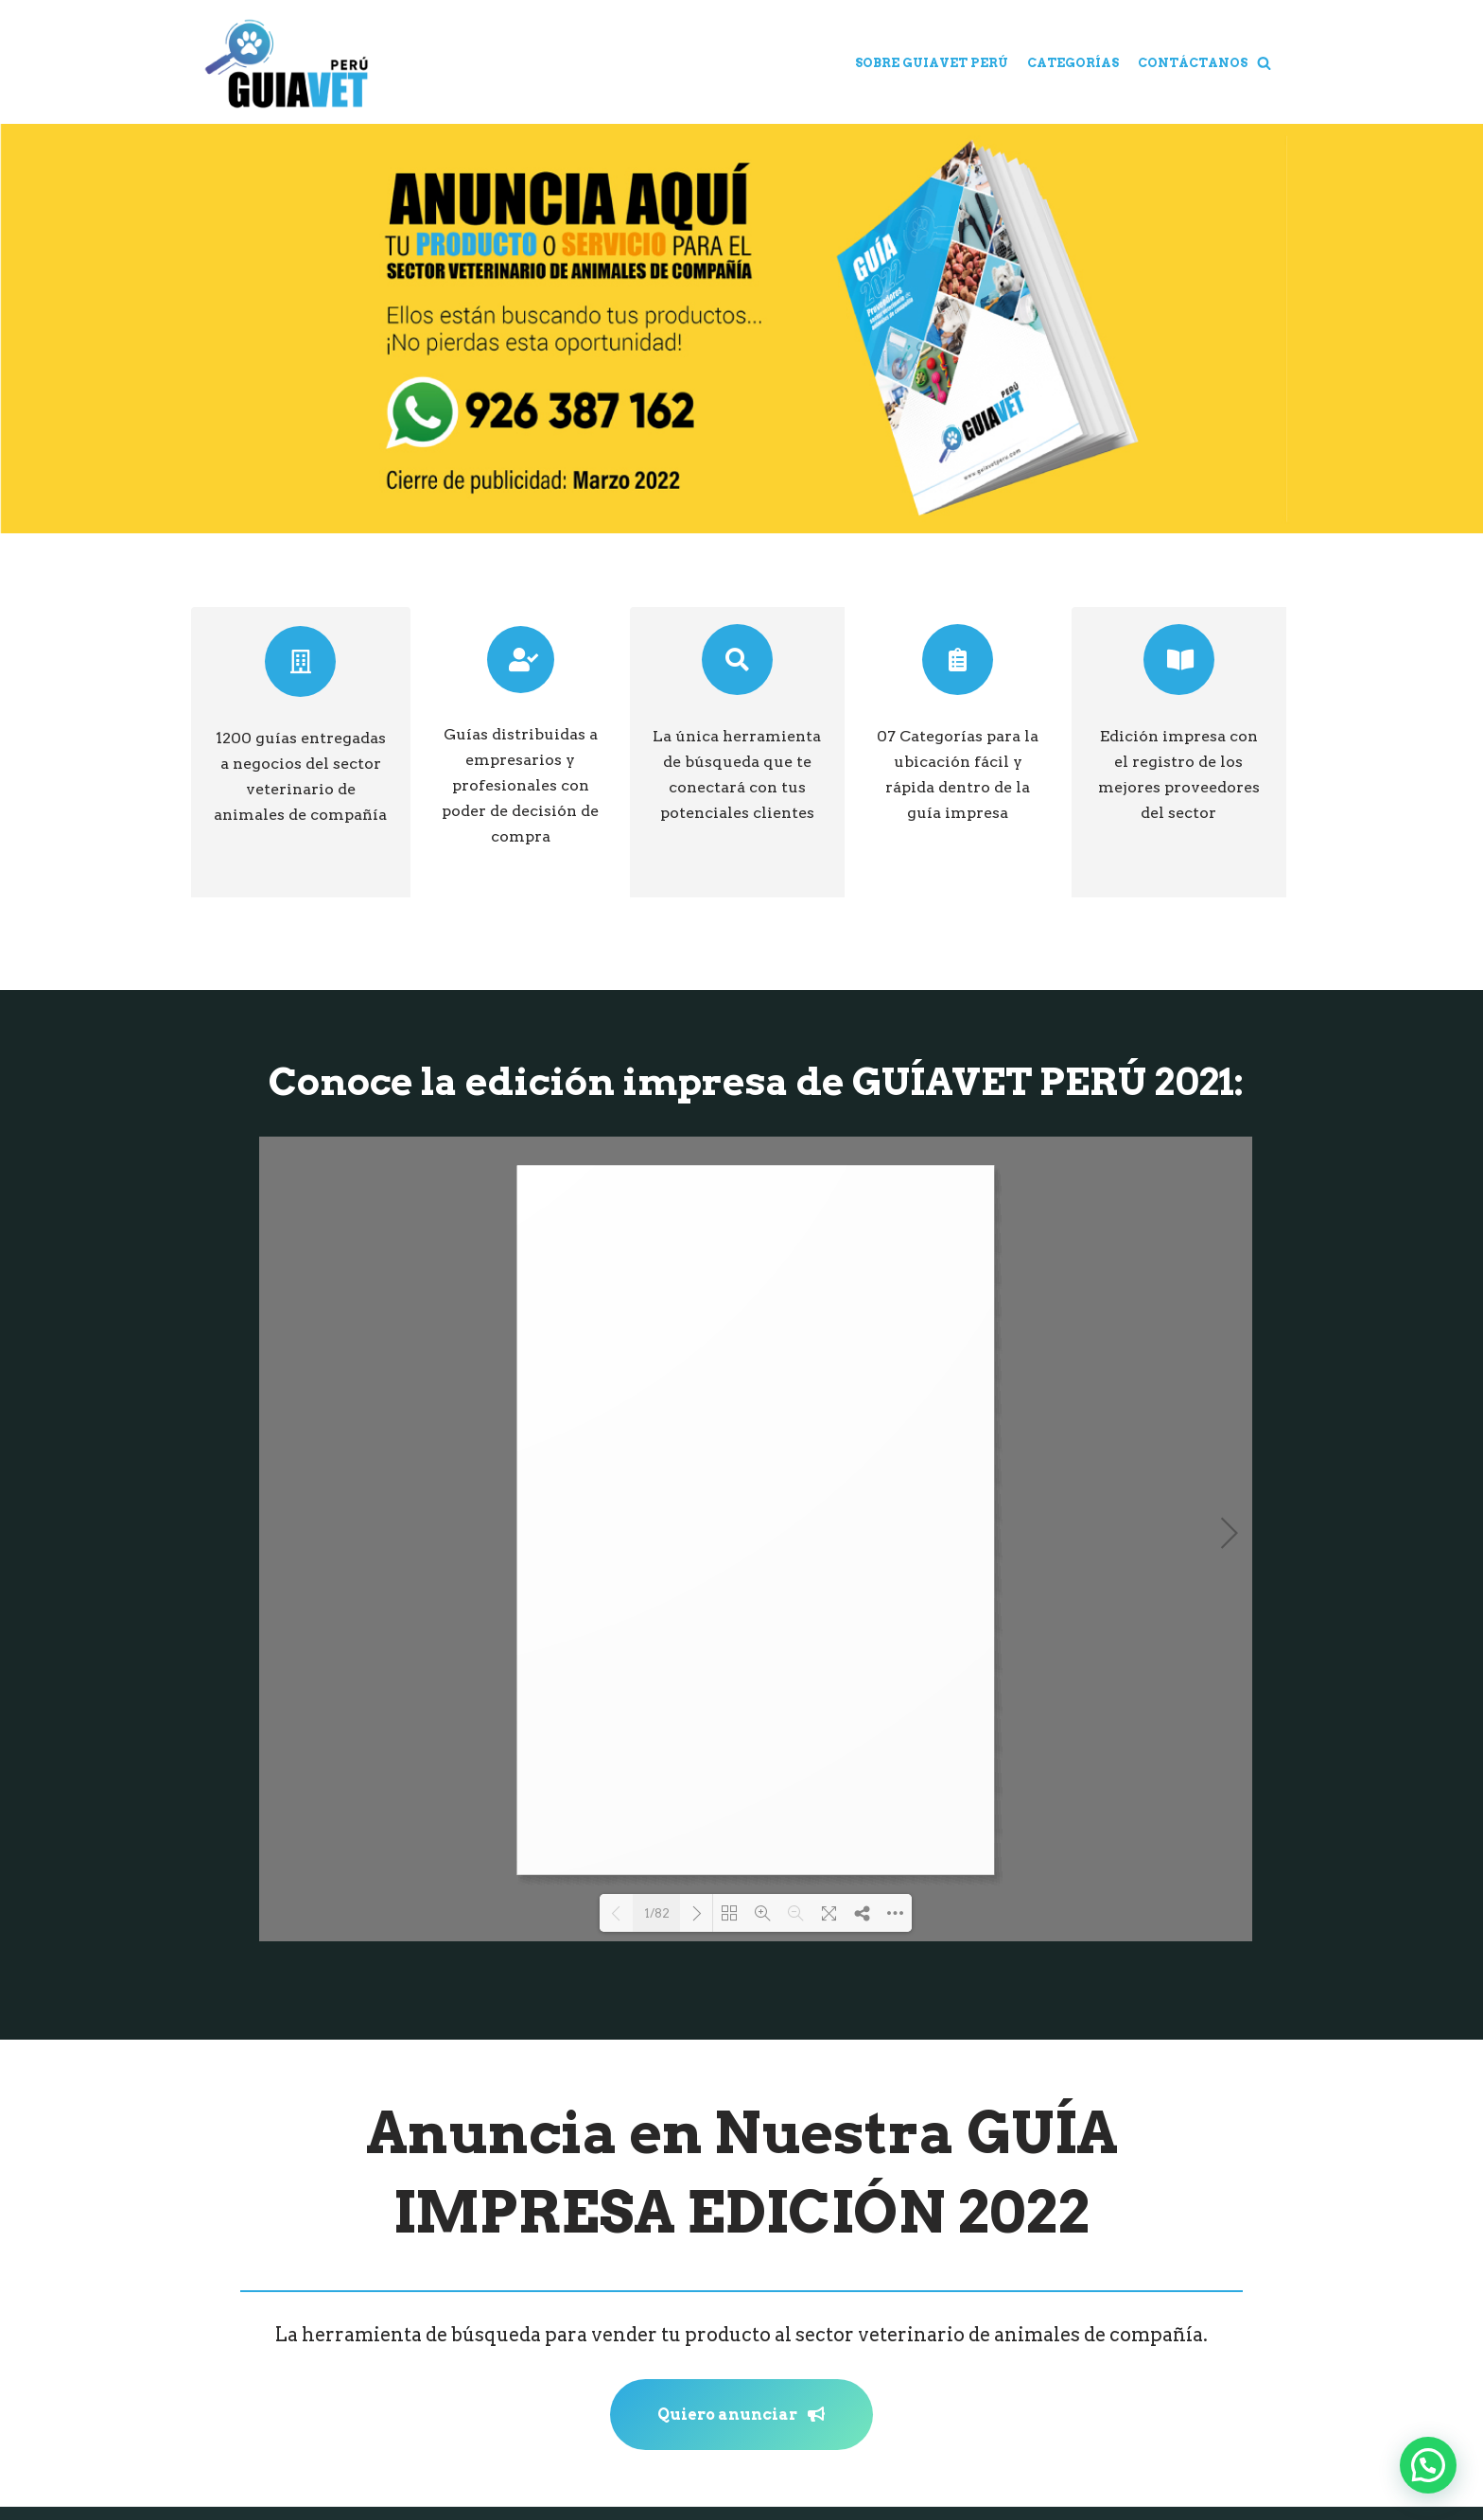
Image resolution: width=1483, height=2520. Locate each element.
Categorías (1073, 63)
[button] (1264, 63)
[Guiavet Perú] (285, 63)
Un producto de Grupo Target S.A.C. (738, 2468)
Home (814, 63)
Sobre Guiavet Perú (931, 63)
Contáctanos (1192, 63)
